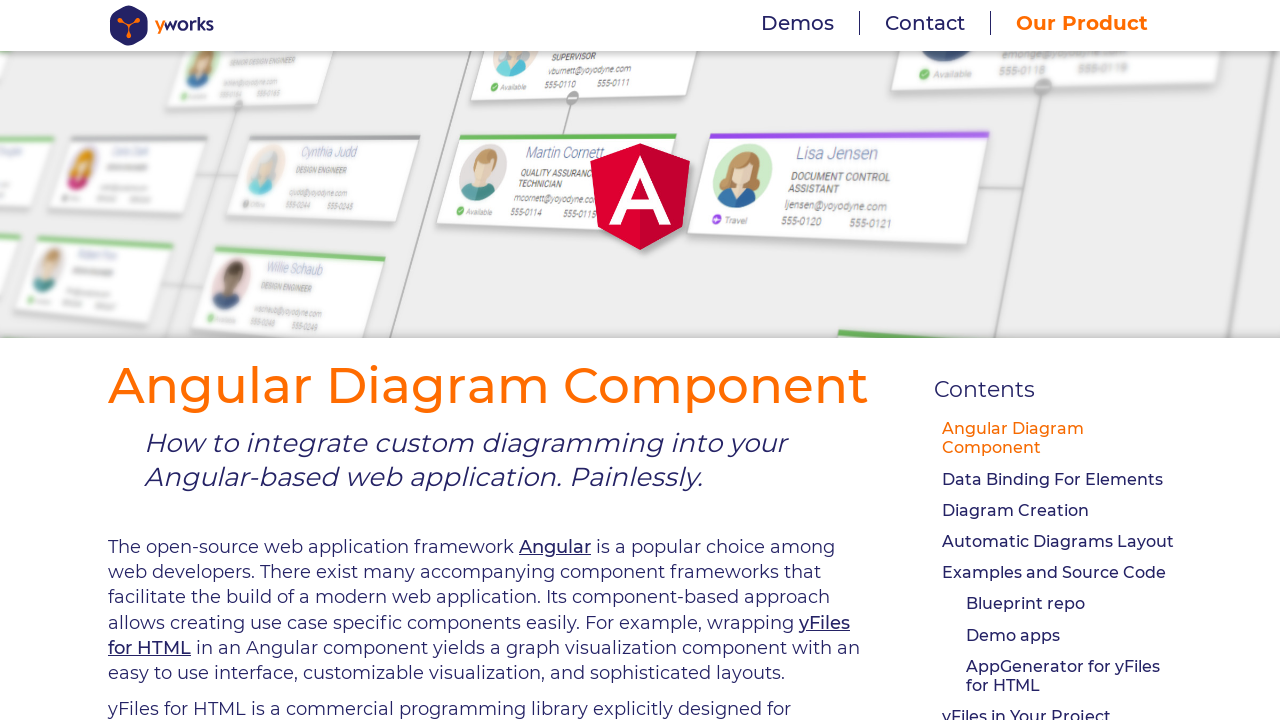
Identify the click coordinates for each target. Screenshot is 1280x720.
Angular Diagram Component (1013, 438)
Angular (555, 547)
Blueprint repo (1025, 603)
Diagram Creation (1015, 510)
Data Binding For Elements (1052, 479)
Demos (797, 23)
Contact (925, 23)
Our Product (1082, 23)
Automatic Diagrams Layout (1058, 541)
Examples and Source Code (1054, 572)
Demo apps (1013, 635)
